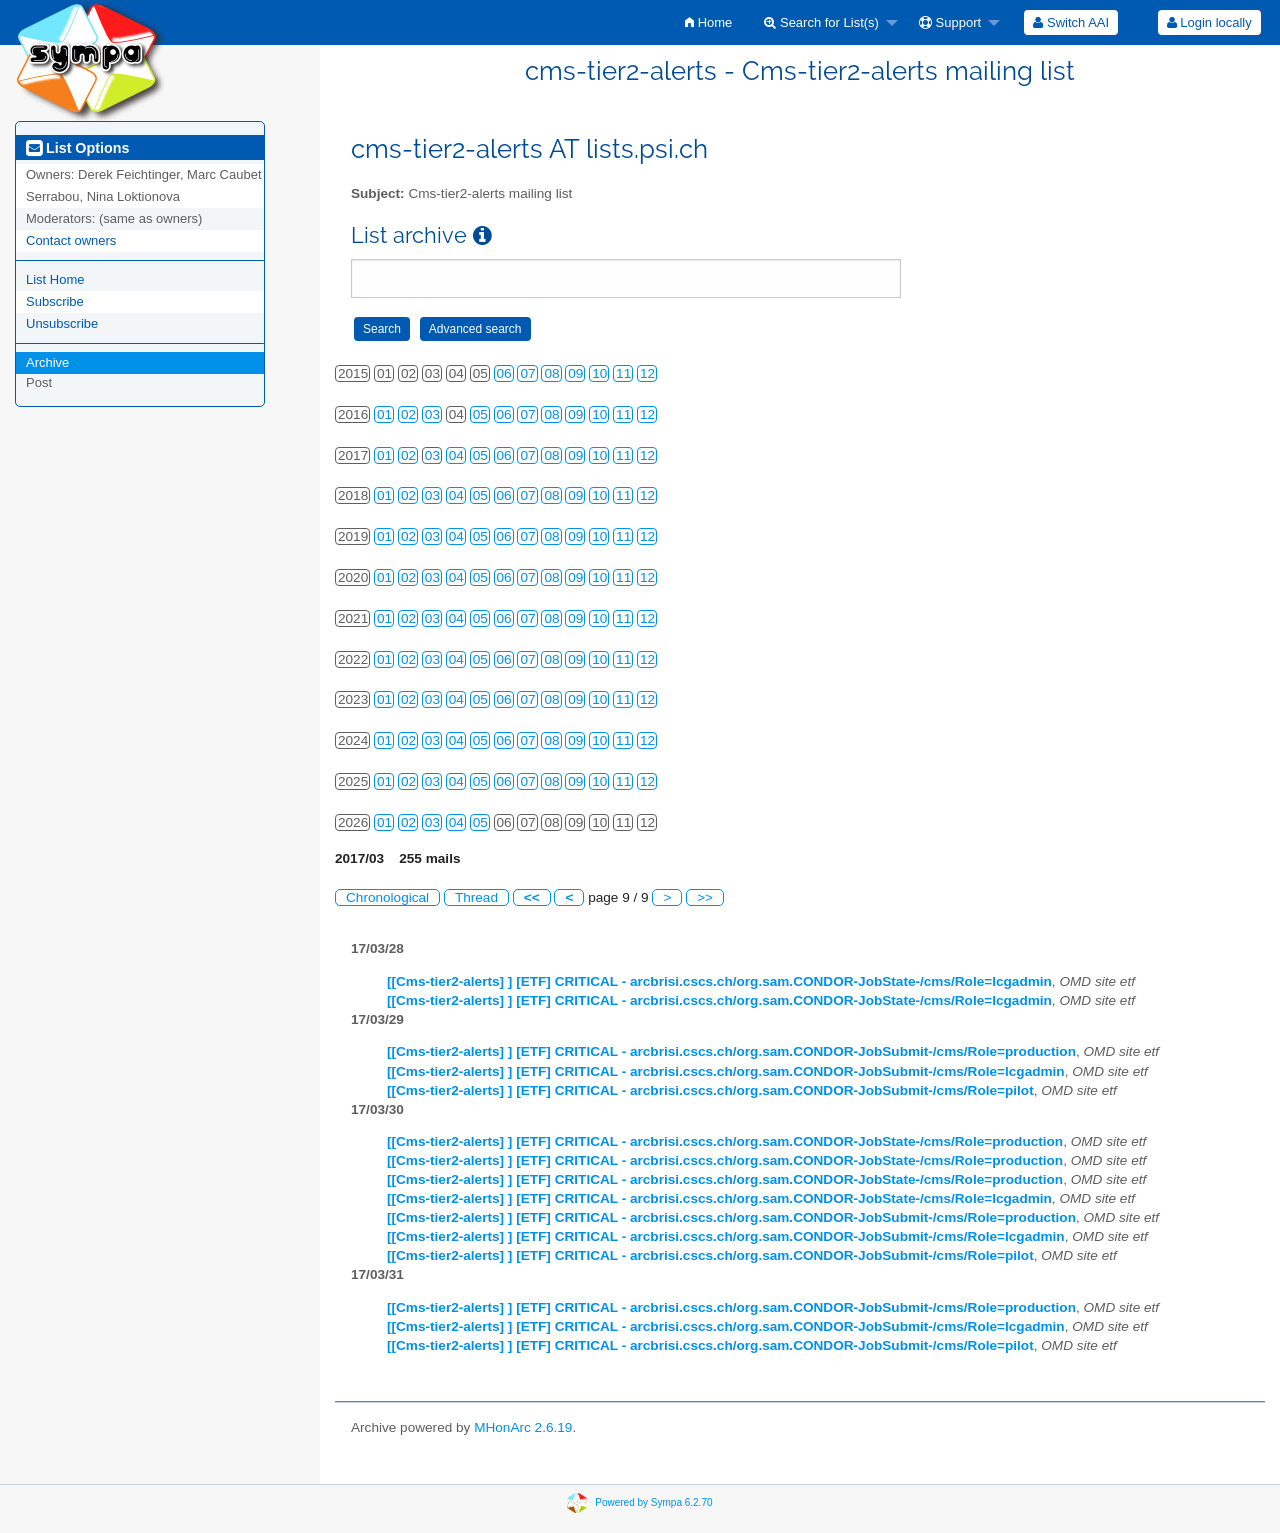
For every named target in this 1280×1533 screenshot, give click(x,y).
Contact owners (71, 240)
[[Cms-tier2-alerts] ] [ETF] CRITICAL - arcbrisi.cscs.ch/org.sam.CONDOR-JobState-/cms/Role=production (725, 1141)
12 (647, 373)
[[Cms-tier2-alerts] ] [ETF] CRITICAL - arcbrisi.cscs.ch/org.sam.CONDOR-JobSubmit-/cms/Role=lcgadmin (726, 1071)
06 (504, 373)
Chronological (387, 897)
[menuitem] (708, 22)
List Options (77, 148)
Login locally (1209, 22)
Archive (47, 362)
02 (408, 414)
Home (708, 22)
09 (575, 373)
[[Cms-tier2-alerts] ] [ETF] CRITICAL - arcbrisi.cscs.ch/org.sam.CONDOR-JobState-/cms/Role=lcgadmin (719, 981)
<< (532, 897)
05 (480, 414)
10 (599, 373)
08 (551, 373)
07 (527, 373)
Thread (476, 897)
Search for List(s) (821, 22)
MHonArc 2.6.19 (523, 1427)
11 (623, 373)
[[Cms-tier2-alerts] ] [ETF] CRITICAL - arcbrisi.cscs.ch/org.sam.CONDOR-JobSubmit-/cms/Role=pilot (710, 1090)
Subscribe (55, 301)
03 (432, 414)
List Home (55, 279)
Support (950, 22)
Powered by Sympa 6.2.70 (653, 1502)
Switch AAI (1071, 22)
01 (384, 414)
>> (705, 897)
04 (456, 455)
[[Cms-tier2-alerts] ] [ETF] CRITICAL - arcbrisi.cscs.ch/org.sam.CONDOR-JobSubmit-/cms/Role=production (731, 1051)
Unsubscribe (62, 323)
